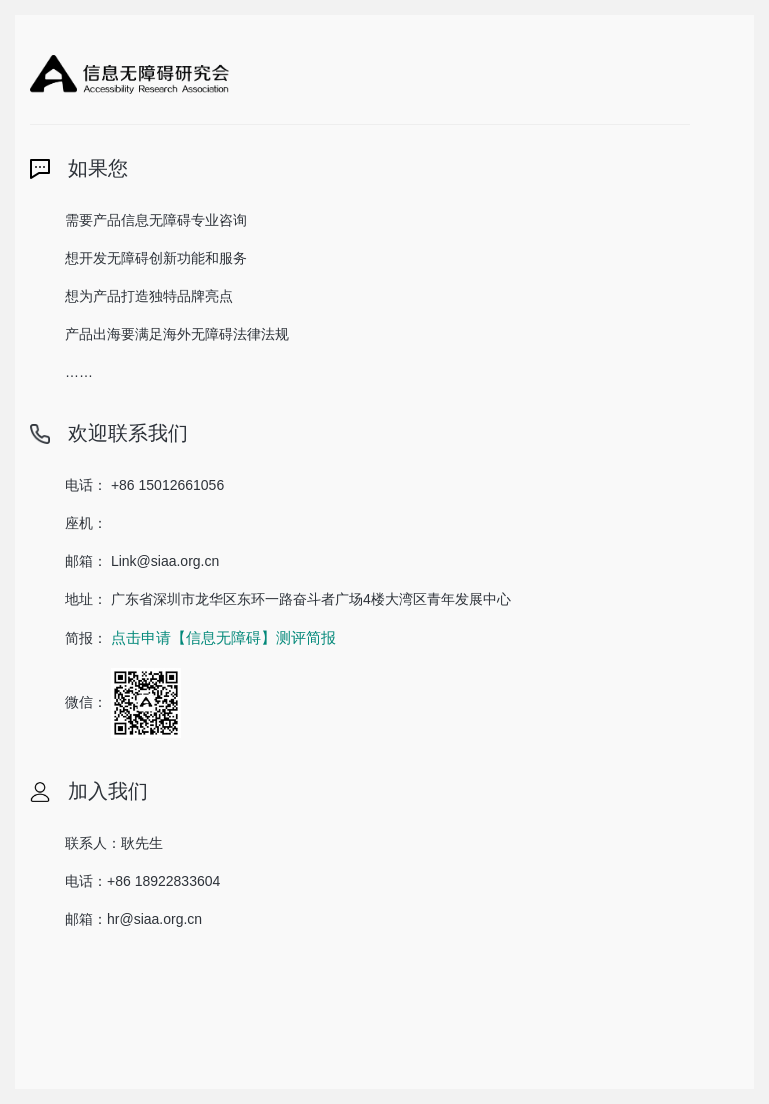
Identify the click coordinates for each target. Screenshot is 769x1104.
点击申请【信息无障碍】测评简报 (223, 637)
